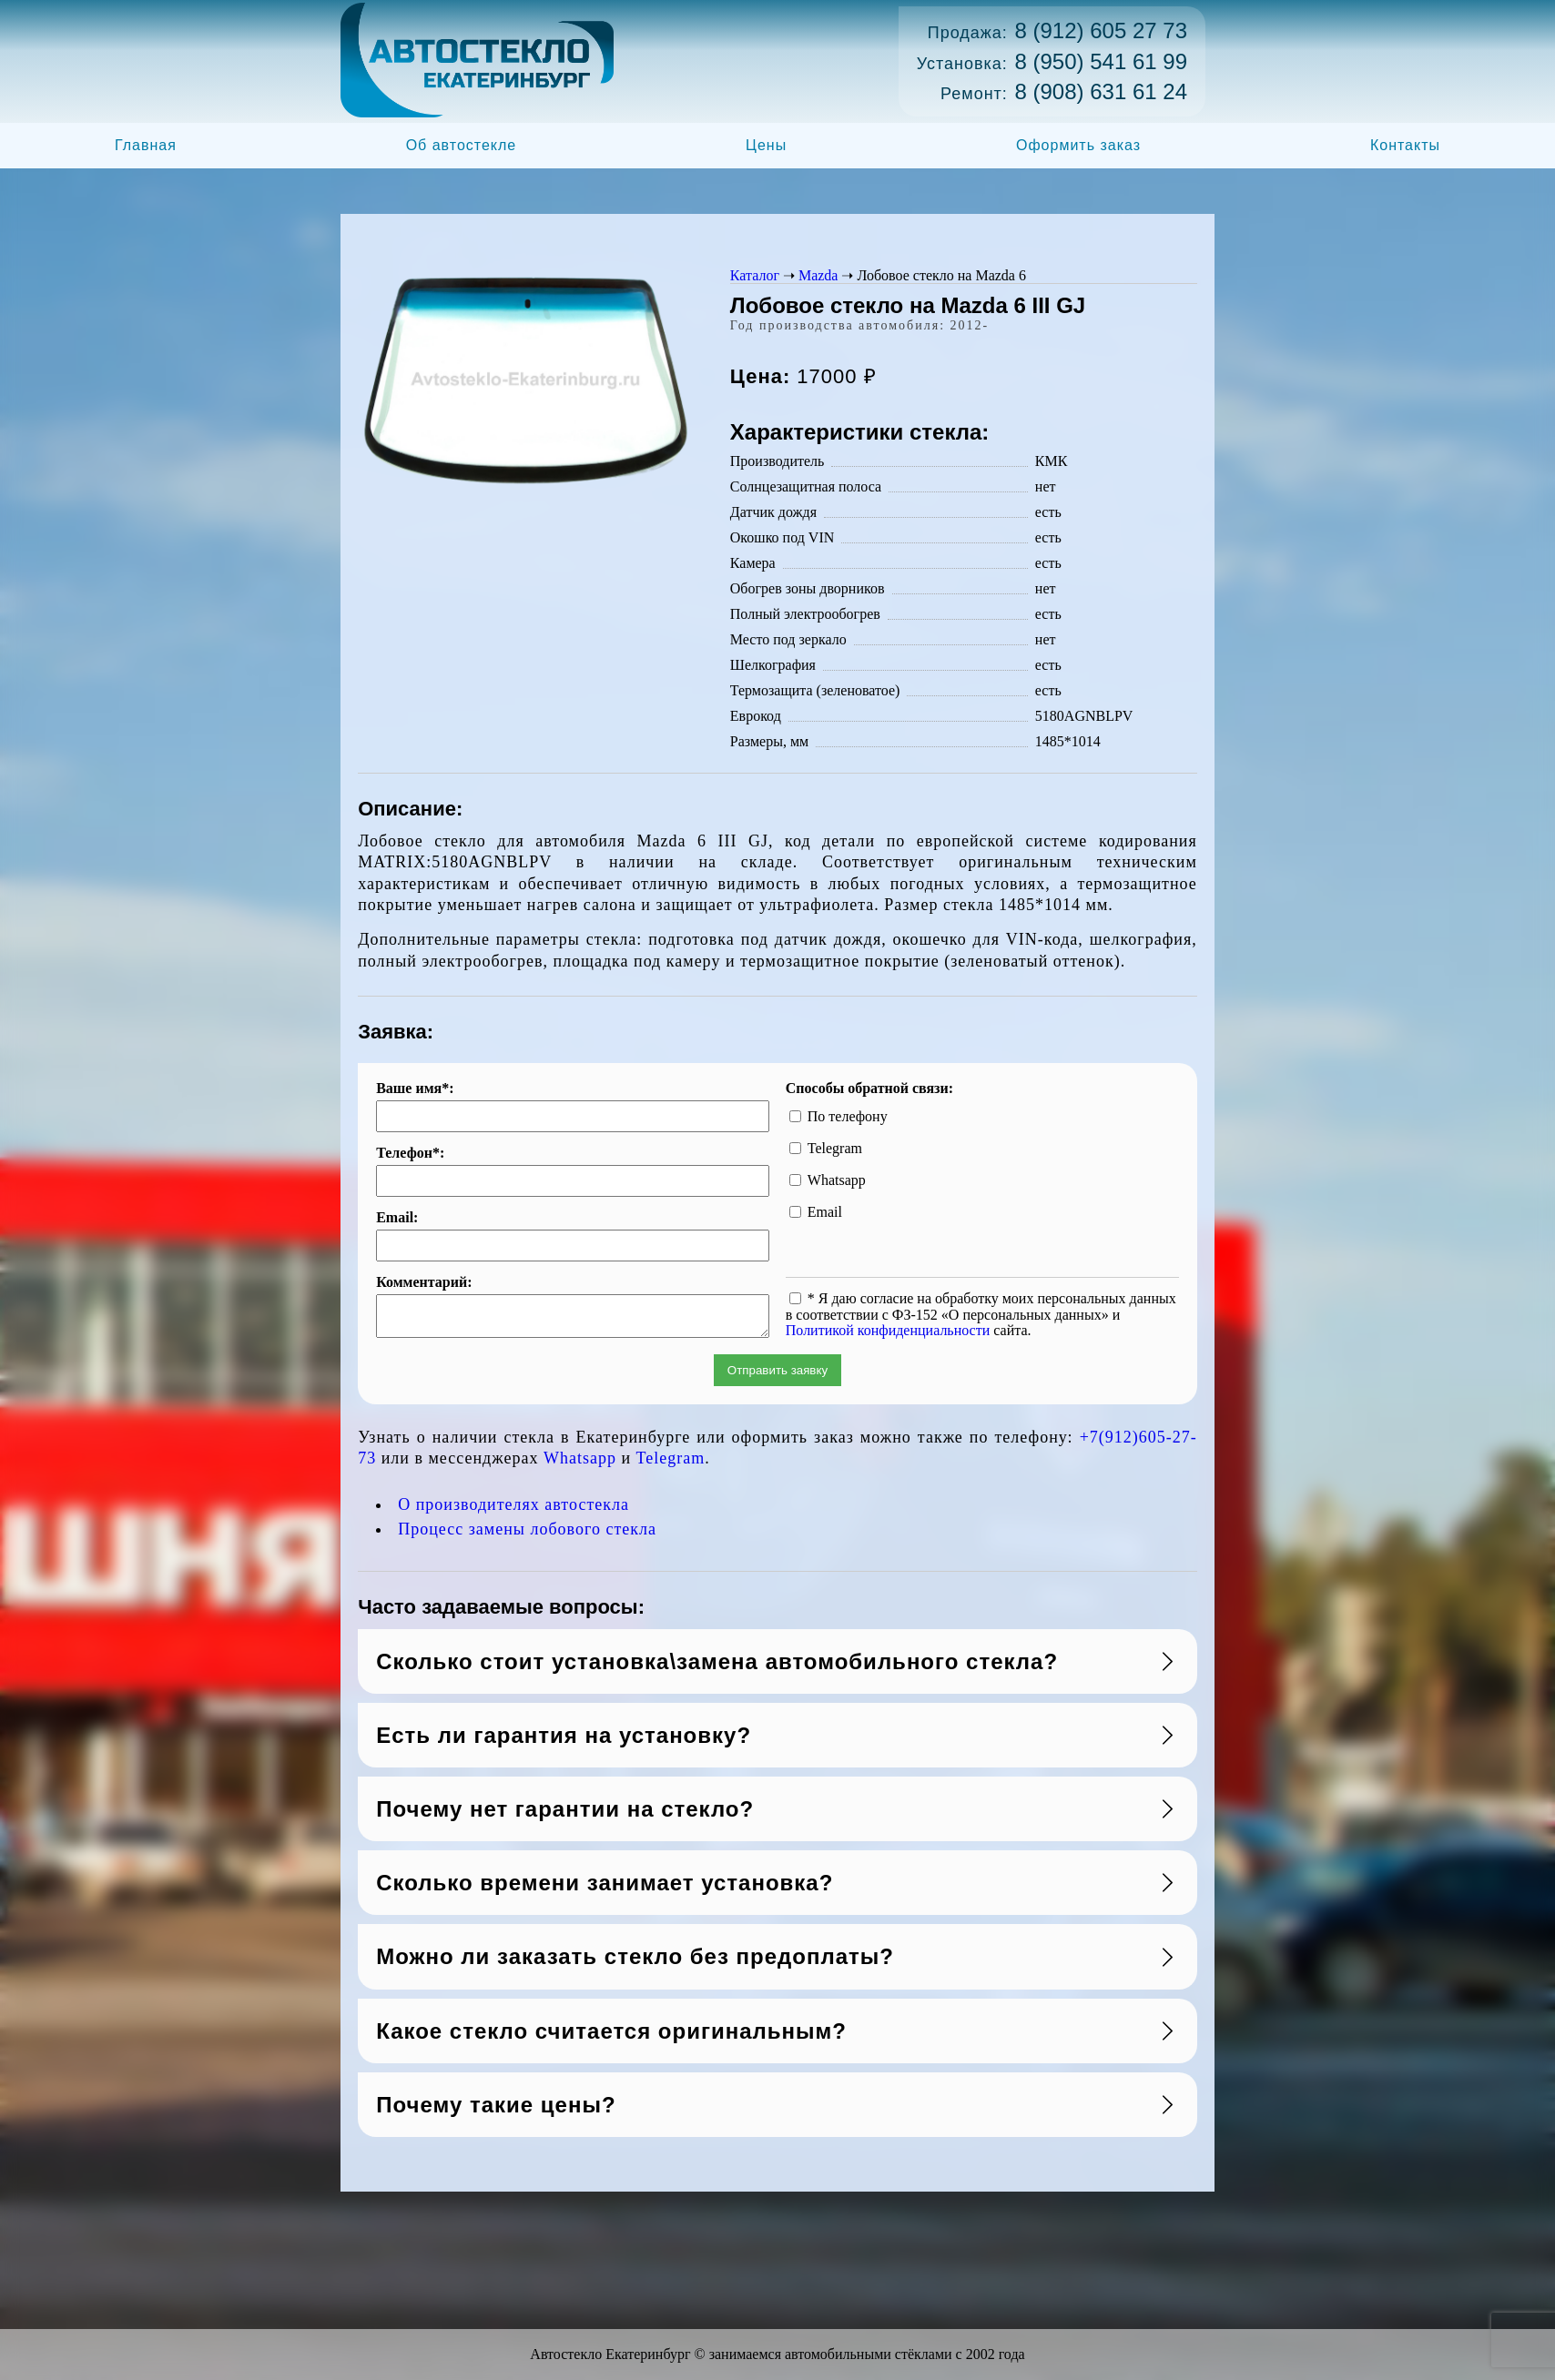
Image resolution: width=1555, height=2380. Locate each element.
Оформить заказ (1078, 145)
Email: (397, 1217)
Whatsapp (580, 1463)
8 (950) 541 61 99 (1101, 61)
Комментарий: (424, 1282)
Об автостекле (461, 145)
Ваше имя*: (414, 1088)
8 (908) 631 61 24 (1101, 91)
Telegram (671, 1463)
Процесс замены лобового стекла (527, 1534)
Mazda (818, 275)
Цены (766, 145)
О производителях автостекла (513, 1510)
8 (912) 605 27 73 (1101, 30)
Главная (146, 145)
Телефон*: (410, 1153)
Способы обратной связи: (869, 1088)
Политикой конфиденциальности (888, 1330)
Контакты (1405, 145)
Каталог (754, 275)
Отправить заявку (777, 1375)
